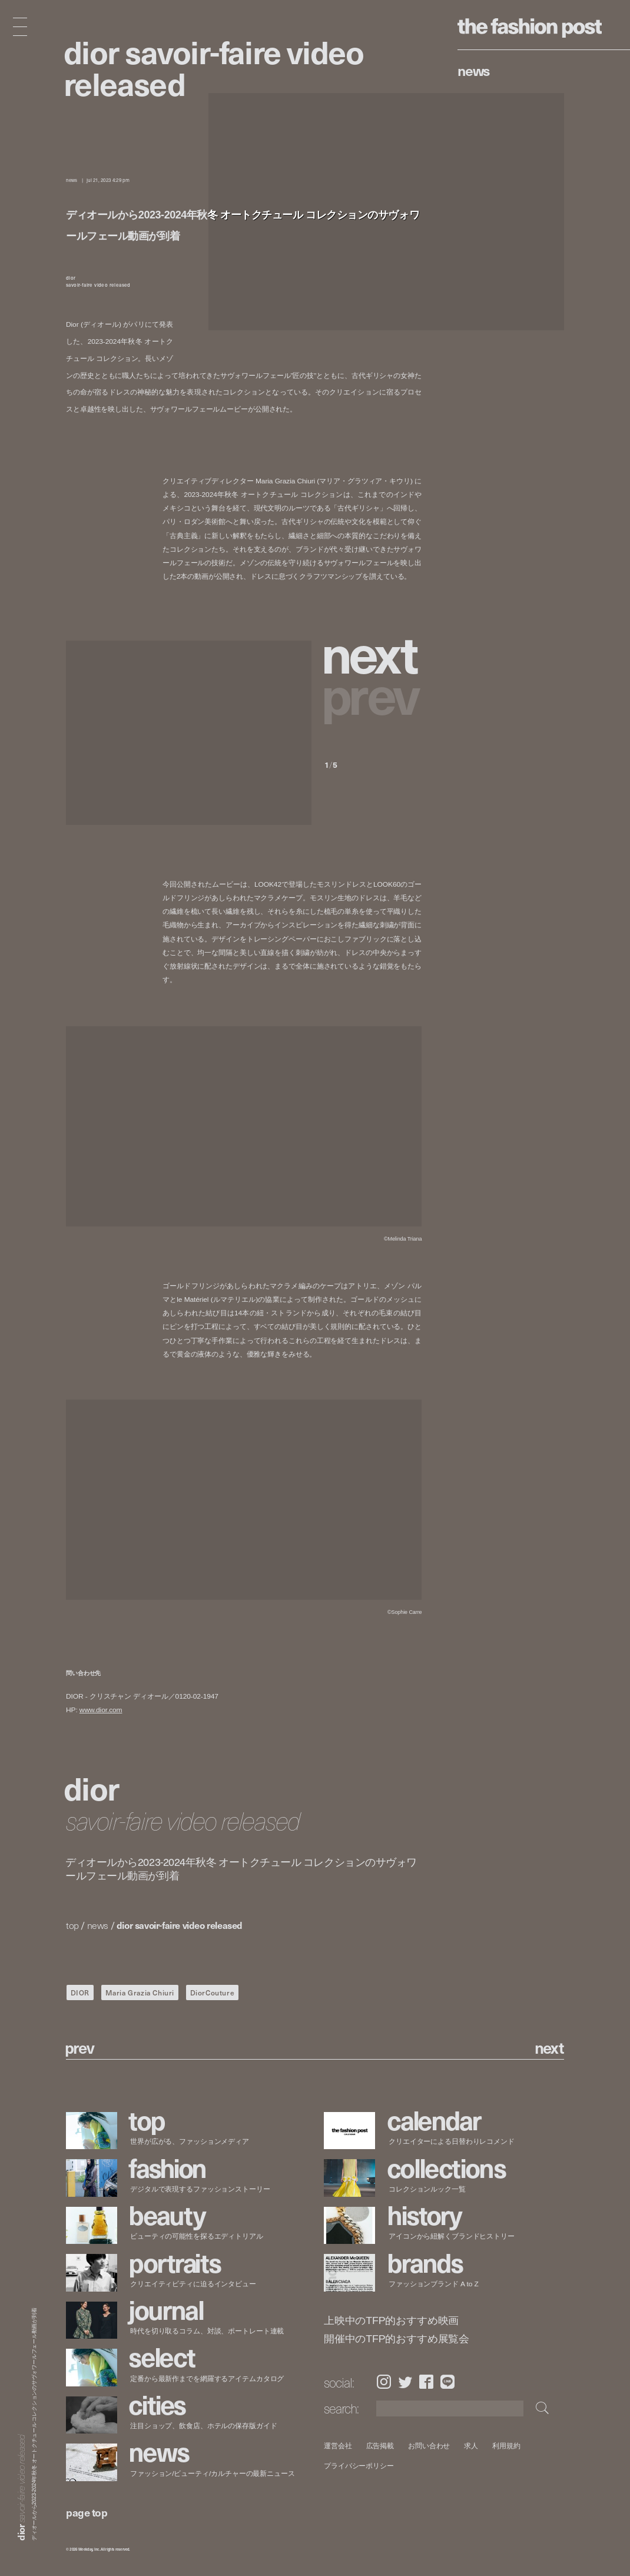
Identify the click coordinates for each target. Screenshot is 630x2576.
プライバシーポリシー (359, 2466)
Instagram (384, 2382)
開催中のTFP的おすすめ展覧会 (396, 2339)
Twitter (405, 2382)
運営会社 (338, 2445)
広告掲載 (380, 2445)
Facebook (426, 2382)
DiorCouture (212, 1992)
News (473, 70)
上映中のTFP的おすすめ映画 (391, 2320)
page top (86, 2512)
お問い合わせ (429, 2445)
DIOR (80, 1992)
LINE (447, 2382)
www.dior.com (100, 1709)
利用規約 (507, 2445)
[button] (373, 652)
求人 (472, 2445)
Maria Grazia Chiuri (139, 1992)
